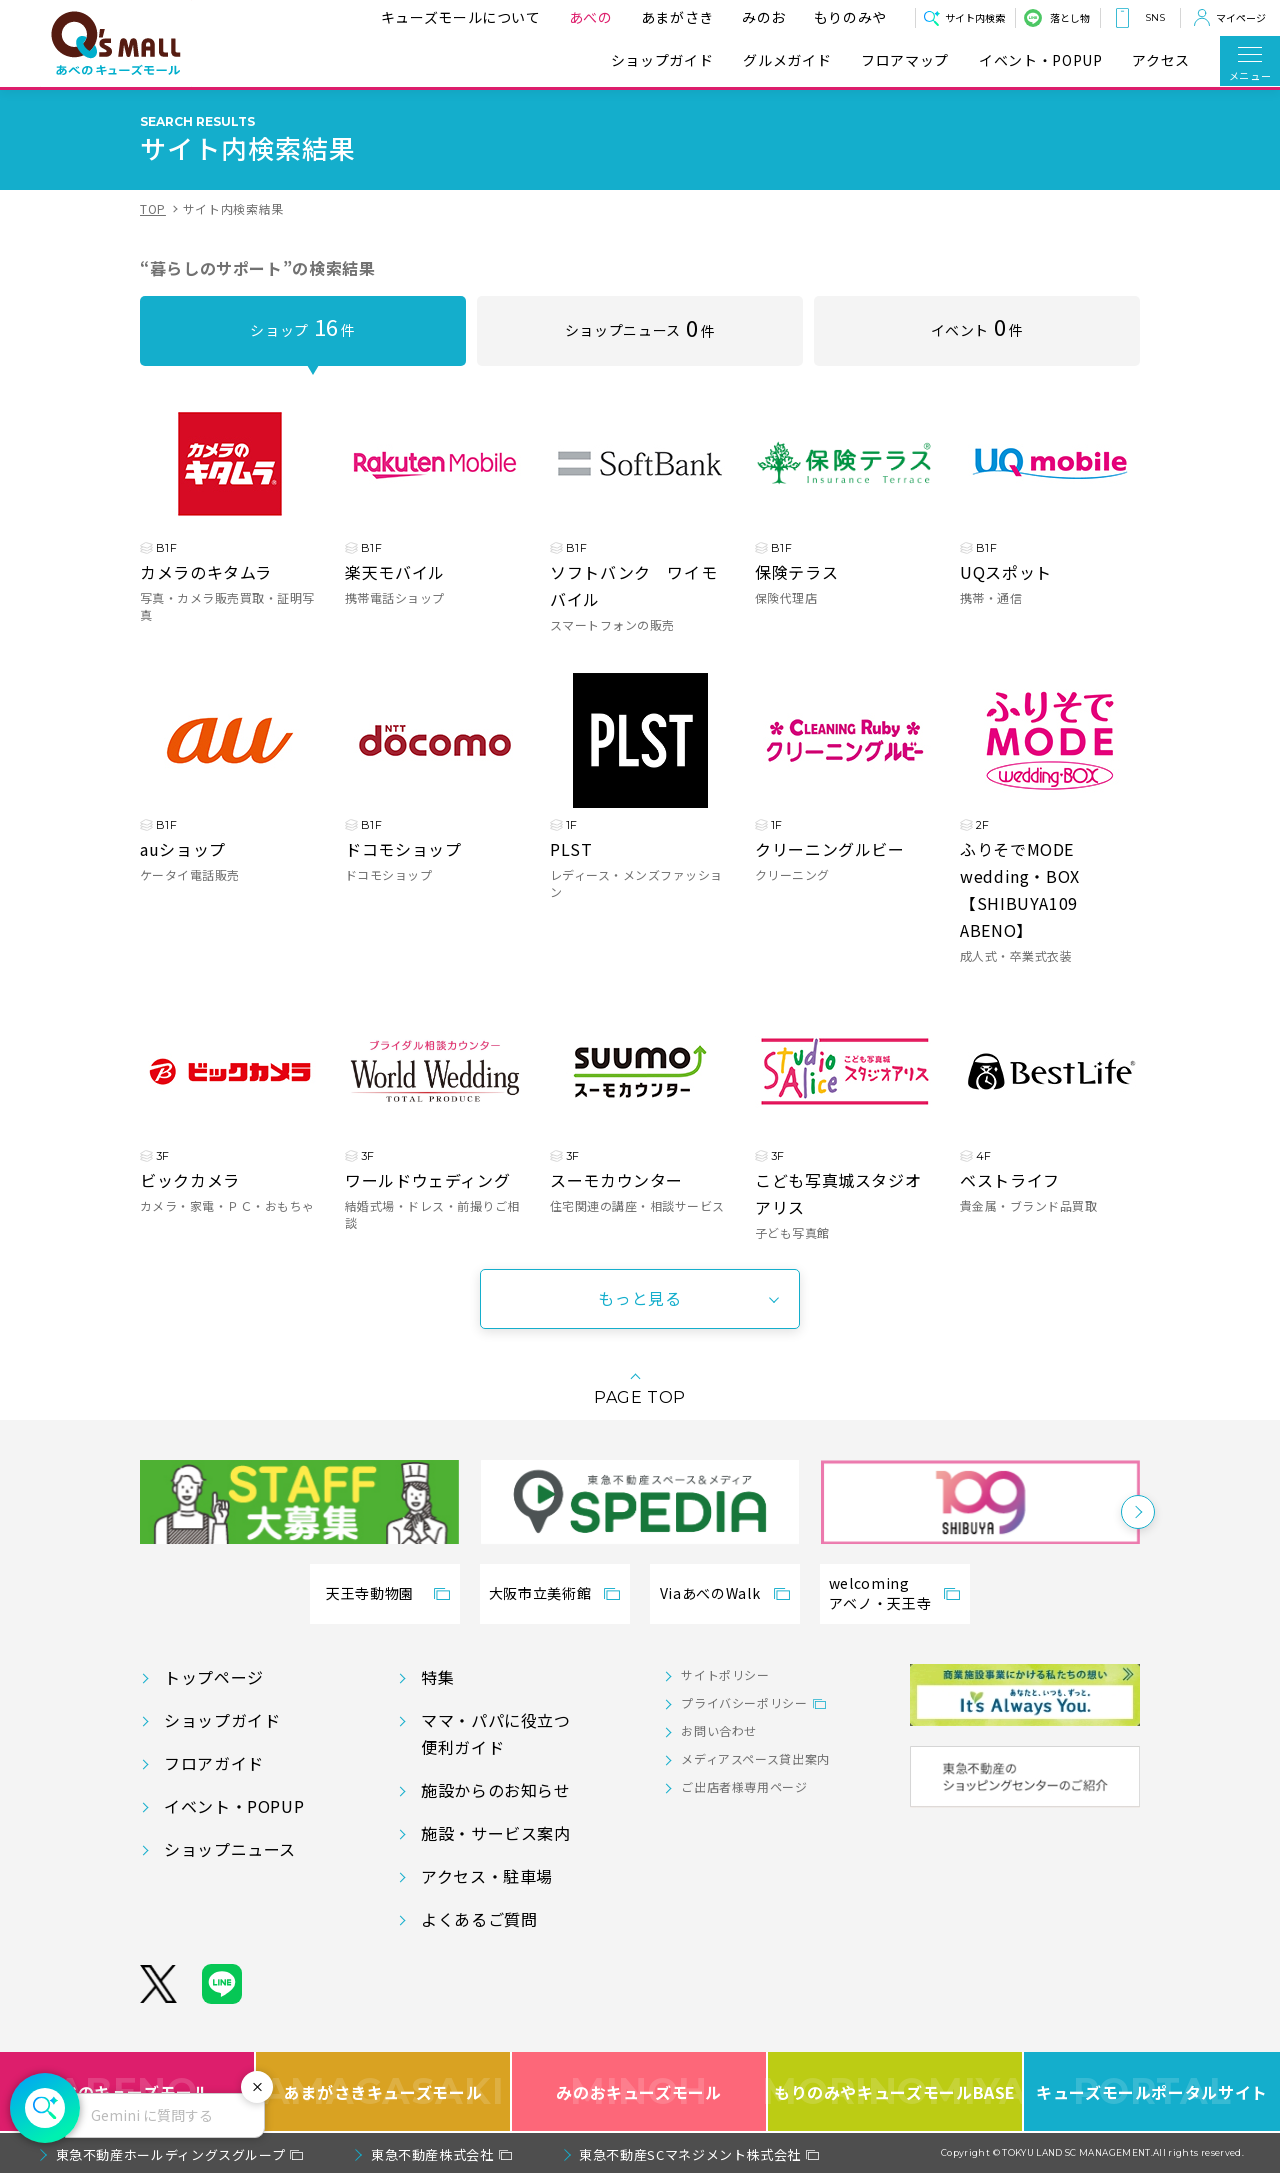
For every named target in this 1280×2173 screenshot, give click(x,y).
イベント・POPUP (1040, 60)
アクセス (1161, 60)
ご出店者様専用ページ (744, 1786)
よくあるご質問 (479, 1919)
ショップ (302, 326)
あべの (591, 17)
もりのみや (850, 17)
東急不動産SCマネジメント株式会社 (690, 2154)
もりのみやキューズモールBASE (896, 2091)
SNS (1155, 17)
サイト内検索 (975, 17)
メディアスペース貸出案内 (755, 1758)
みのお (764, 17)
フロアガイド (214, 1763)
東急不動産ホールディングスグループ (171, 2154)
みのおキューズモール (638, 2091)
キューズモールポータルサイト (1152, 2091)
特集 (437, 1677)
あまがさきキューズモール (383, 2091)
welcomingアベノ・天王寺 (880, 1593)
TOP (153, 208)
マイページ (1241, 17)
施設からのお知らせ (496, 1790)
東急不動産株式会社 (432, 2154)
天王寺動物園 (370, 1593)
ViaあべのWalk (710, 1593)
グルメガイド (787, 60)
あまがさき (677, 17)
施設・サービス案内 (496, 1833)
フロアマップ (905, 60)
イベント (977, 326)
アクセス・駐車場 (487, 1876)
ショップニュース (640, 327)
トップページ (214, 1677)
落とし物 (1070, 17)
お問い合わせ (719, 1730)
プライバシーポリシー (744, 1702)
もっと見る (639, 1298)
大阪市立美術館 (540, 1593)
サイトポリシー (725, 1674)
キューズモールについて (461, 17)
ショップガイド (662, 60)
